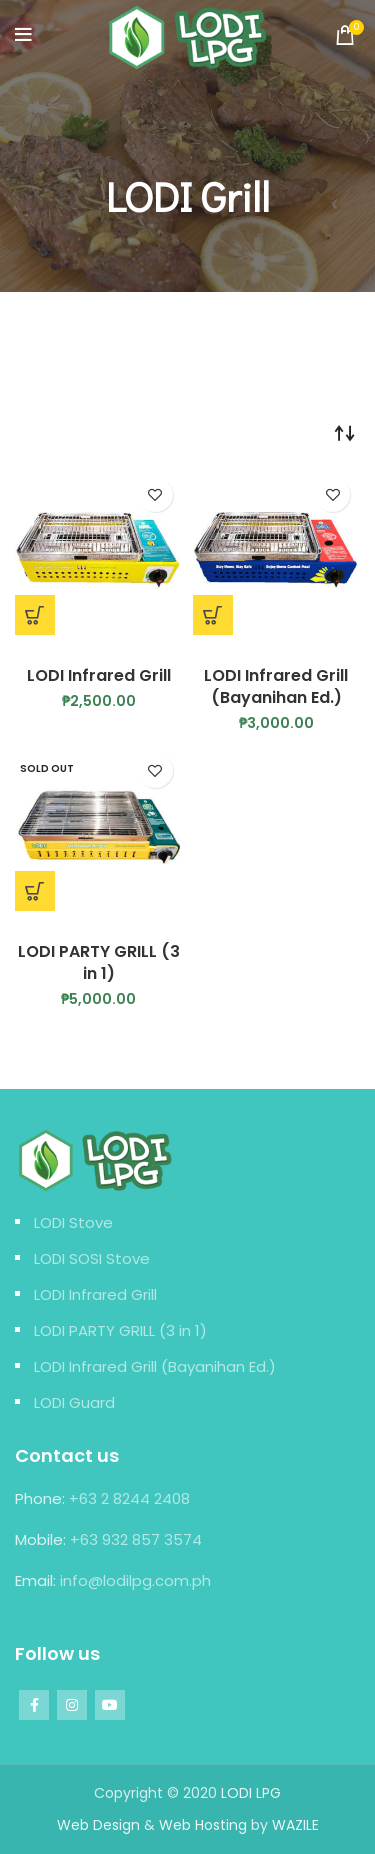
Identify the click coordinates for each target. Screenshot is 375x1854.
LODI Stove (73, 1222)
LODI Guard (74, 1402)
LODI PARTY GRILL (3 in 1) (99, 962)
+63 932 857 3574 (136, 1539)
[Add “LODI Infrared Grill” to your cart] (35, 615)
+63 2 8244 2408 (129, 1498)
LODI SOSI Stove (92, 1258)
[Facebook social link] (34, 1705)
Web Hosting (203, 1825)
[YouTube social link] (110, 1705)
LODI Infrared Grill (99, 675)
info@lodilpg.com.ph (135, 1580)
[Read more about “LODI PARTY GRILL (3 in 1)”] (35, 891)
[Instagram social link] (72, 1705)
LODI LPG (251, 1793)
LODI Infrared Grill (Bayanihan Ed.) (276, 686)
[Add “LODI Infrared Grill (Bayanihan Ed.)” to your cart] (213, 615)
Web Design (98, 1825)
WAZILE (295, 1825)
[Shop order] (345, 432)
